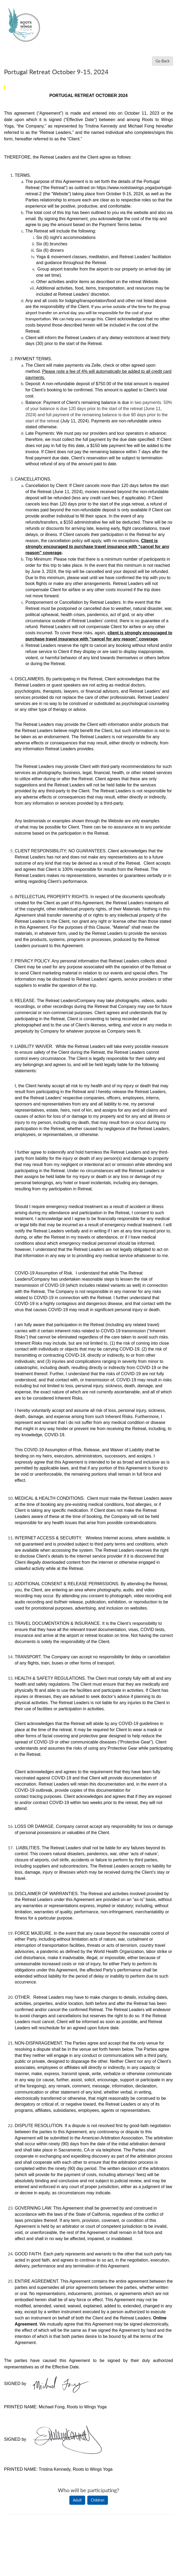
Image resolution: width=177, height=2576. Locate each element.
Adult (77, 2500)
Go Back (163, 61)
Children (97, 2500)
